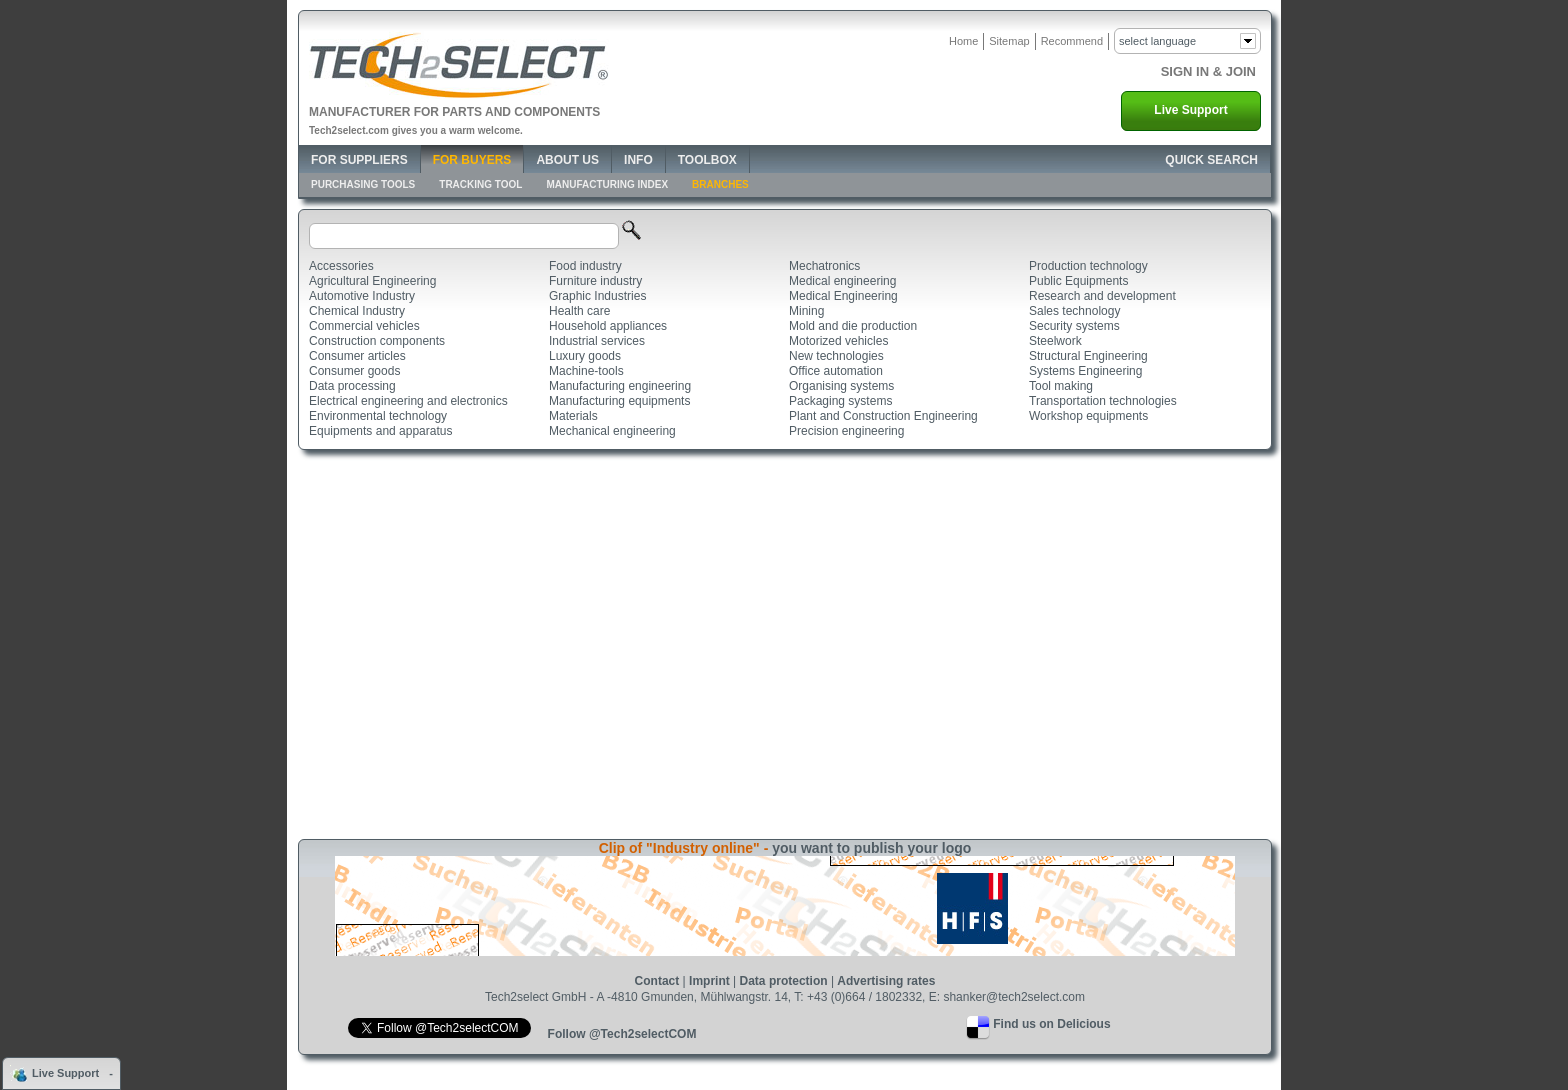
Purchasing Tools (363, 184)
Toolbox (707, 160)
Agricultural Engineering (372, 281)
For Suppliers (359, 160)
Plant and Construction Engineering (883, 416)
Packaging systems (840, 401)
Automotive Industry (362, 296)
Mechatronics (824, 266)
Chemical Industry (357, 311)
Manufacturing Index (607, 184)
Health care (579, 311)
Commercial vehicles (364, 326)
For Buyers (472, 160)
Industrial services (597, 341)
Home (963, 41)
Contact (657, 981)
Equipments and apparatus (380, 431)
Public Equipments (1078, 281)
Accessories (341, 266)
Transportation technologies (1103, 401)
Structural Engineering (1088, 356)
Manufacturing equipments (619, 401)
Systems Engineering (1085, 371)
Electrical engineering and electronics (408, 401)
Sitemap (1009, 41)
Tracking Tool (480, 184)
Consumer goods (354, 371)
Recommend (1072, 41)
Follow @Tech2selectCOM (622, 1034)
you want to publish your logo (871, 848)
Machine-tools (586, 371)
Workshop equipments (1088, 416)
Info (638, 160)
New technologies (836, 356)
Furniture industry (595, 281)
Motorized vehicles (838, 341)
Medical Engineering (843, 296)
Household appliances (608, 326)
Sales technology (1074, 311)
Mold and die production (853, 326)
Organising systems (841, 386)
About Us (567, 160)
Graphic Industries (597, 296)
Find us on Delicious (1051, 1024)
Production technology (1088, 266)
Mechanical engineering (612, 431)
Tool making (1061, 386)
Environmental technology (378, 416)
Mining (806, 311)
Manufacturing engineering (620, 386)
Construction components (377, 341)
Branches (720, 184)
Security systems (1074, 326)
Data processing (352, 386)
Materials (573, 416)
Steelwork (1055, 341)
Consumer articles (357, 356)
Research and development (1102, 296)
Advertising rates (886, 981)
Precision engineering (846, 431)
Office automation (836, 371)
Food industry (585, 266)
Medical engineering (842, 281)
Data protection (784, 981)
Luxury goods (585, 356)
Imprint (709, 981)
